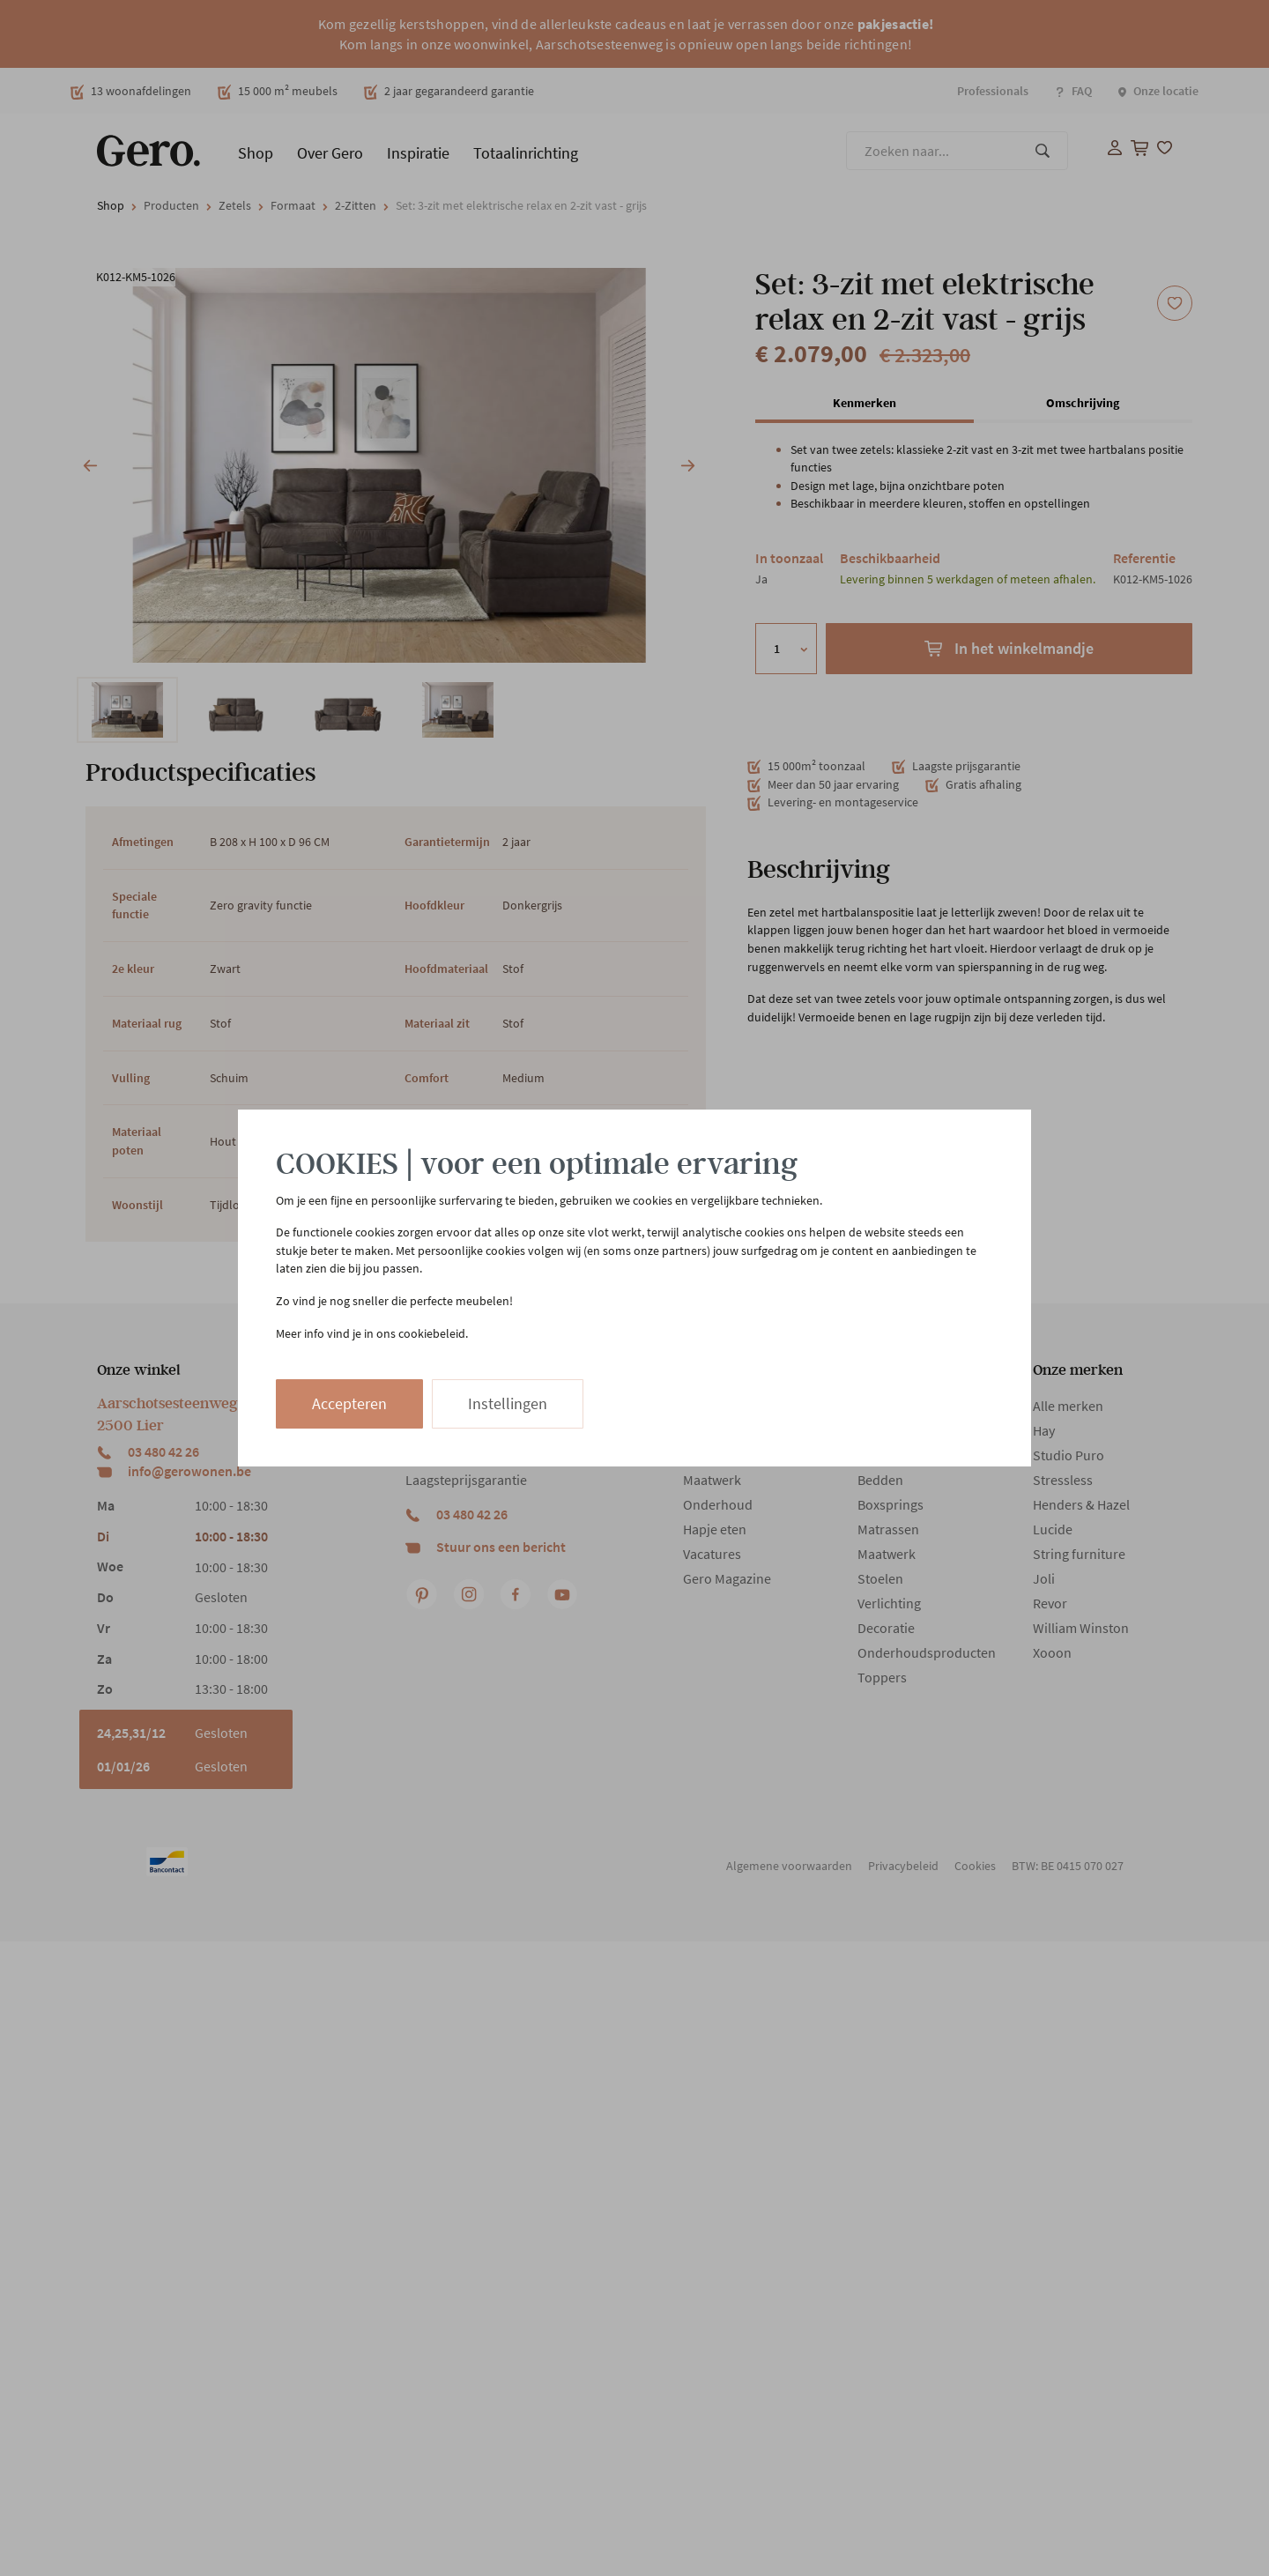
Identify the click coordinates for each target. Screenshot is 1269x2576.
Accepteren (349, 1403)
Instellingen (507, 1403)
